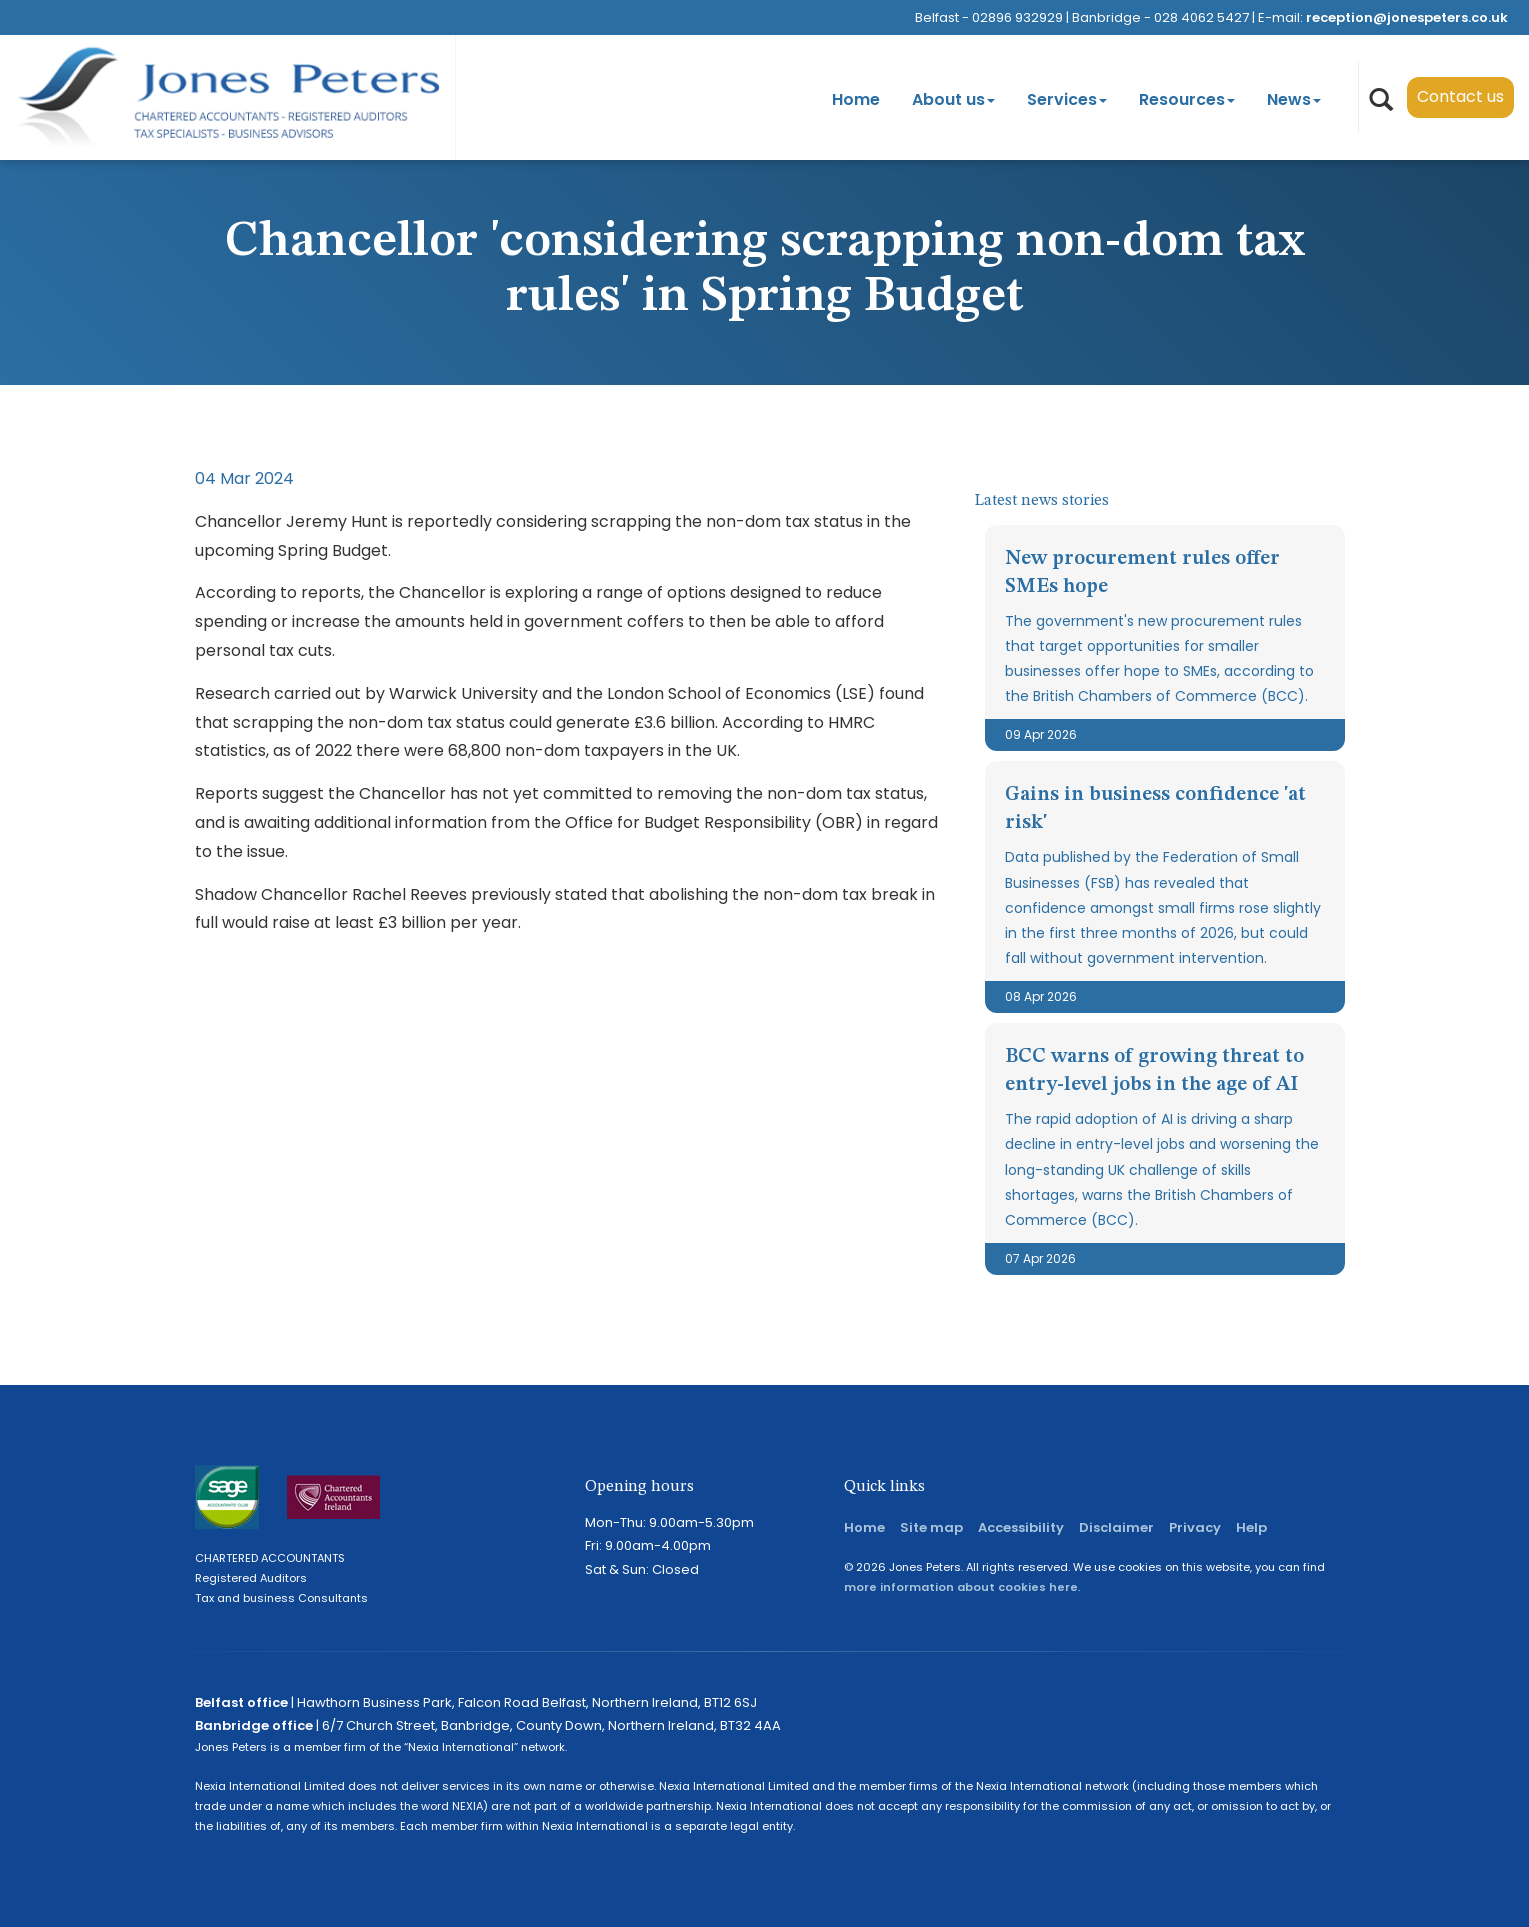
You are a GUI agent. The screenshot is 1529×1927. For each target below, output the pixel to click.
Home (856, 99)
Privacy (1195, 1527)
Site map (931, 1527)
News (1294, 99)
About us (953, 99)
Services (1067, 99)
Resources (1187, 99)
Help (1251, 1527)
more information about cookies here (961, 1587)
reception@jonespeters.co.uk (1407, 17)
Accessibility (1021, 1527)
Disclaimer (1116, 1527)
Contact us (1460, 96)
